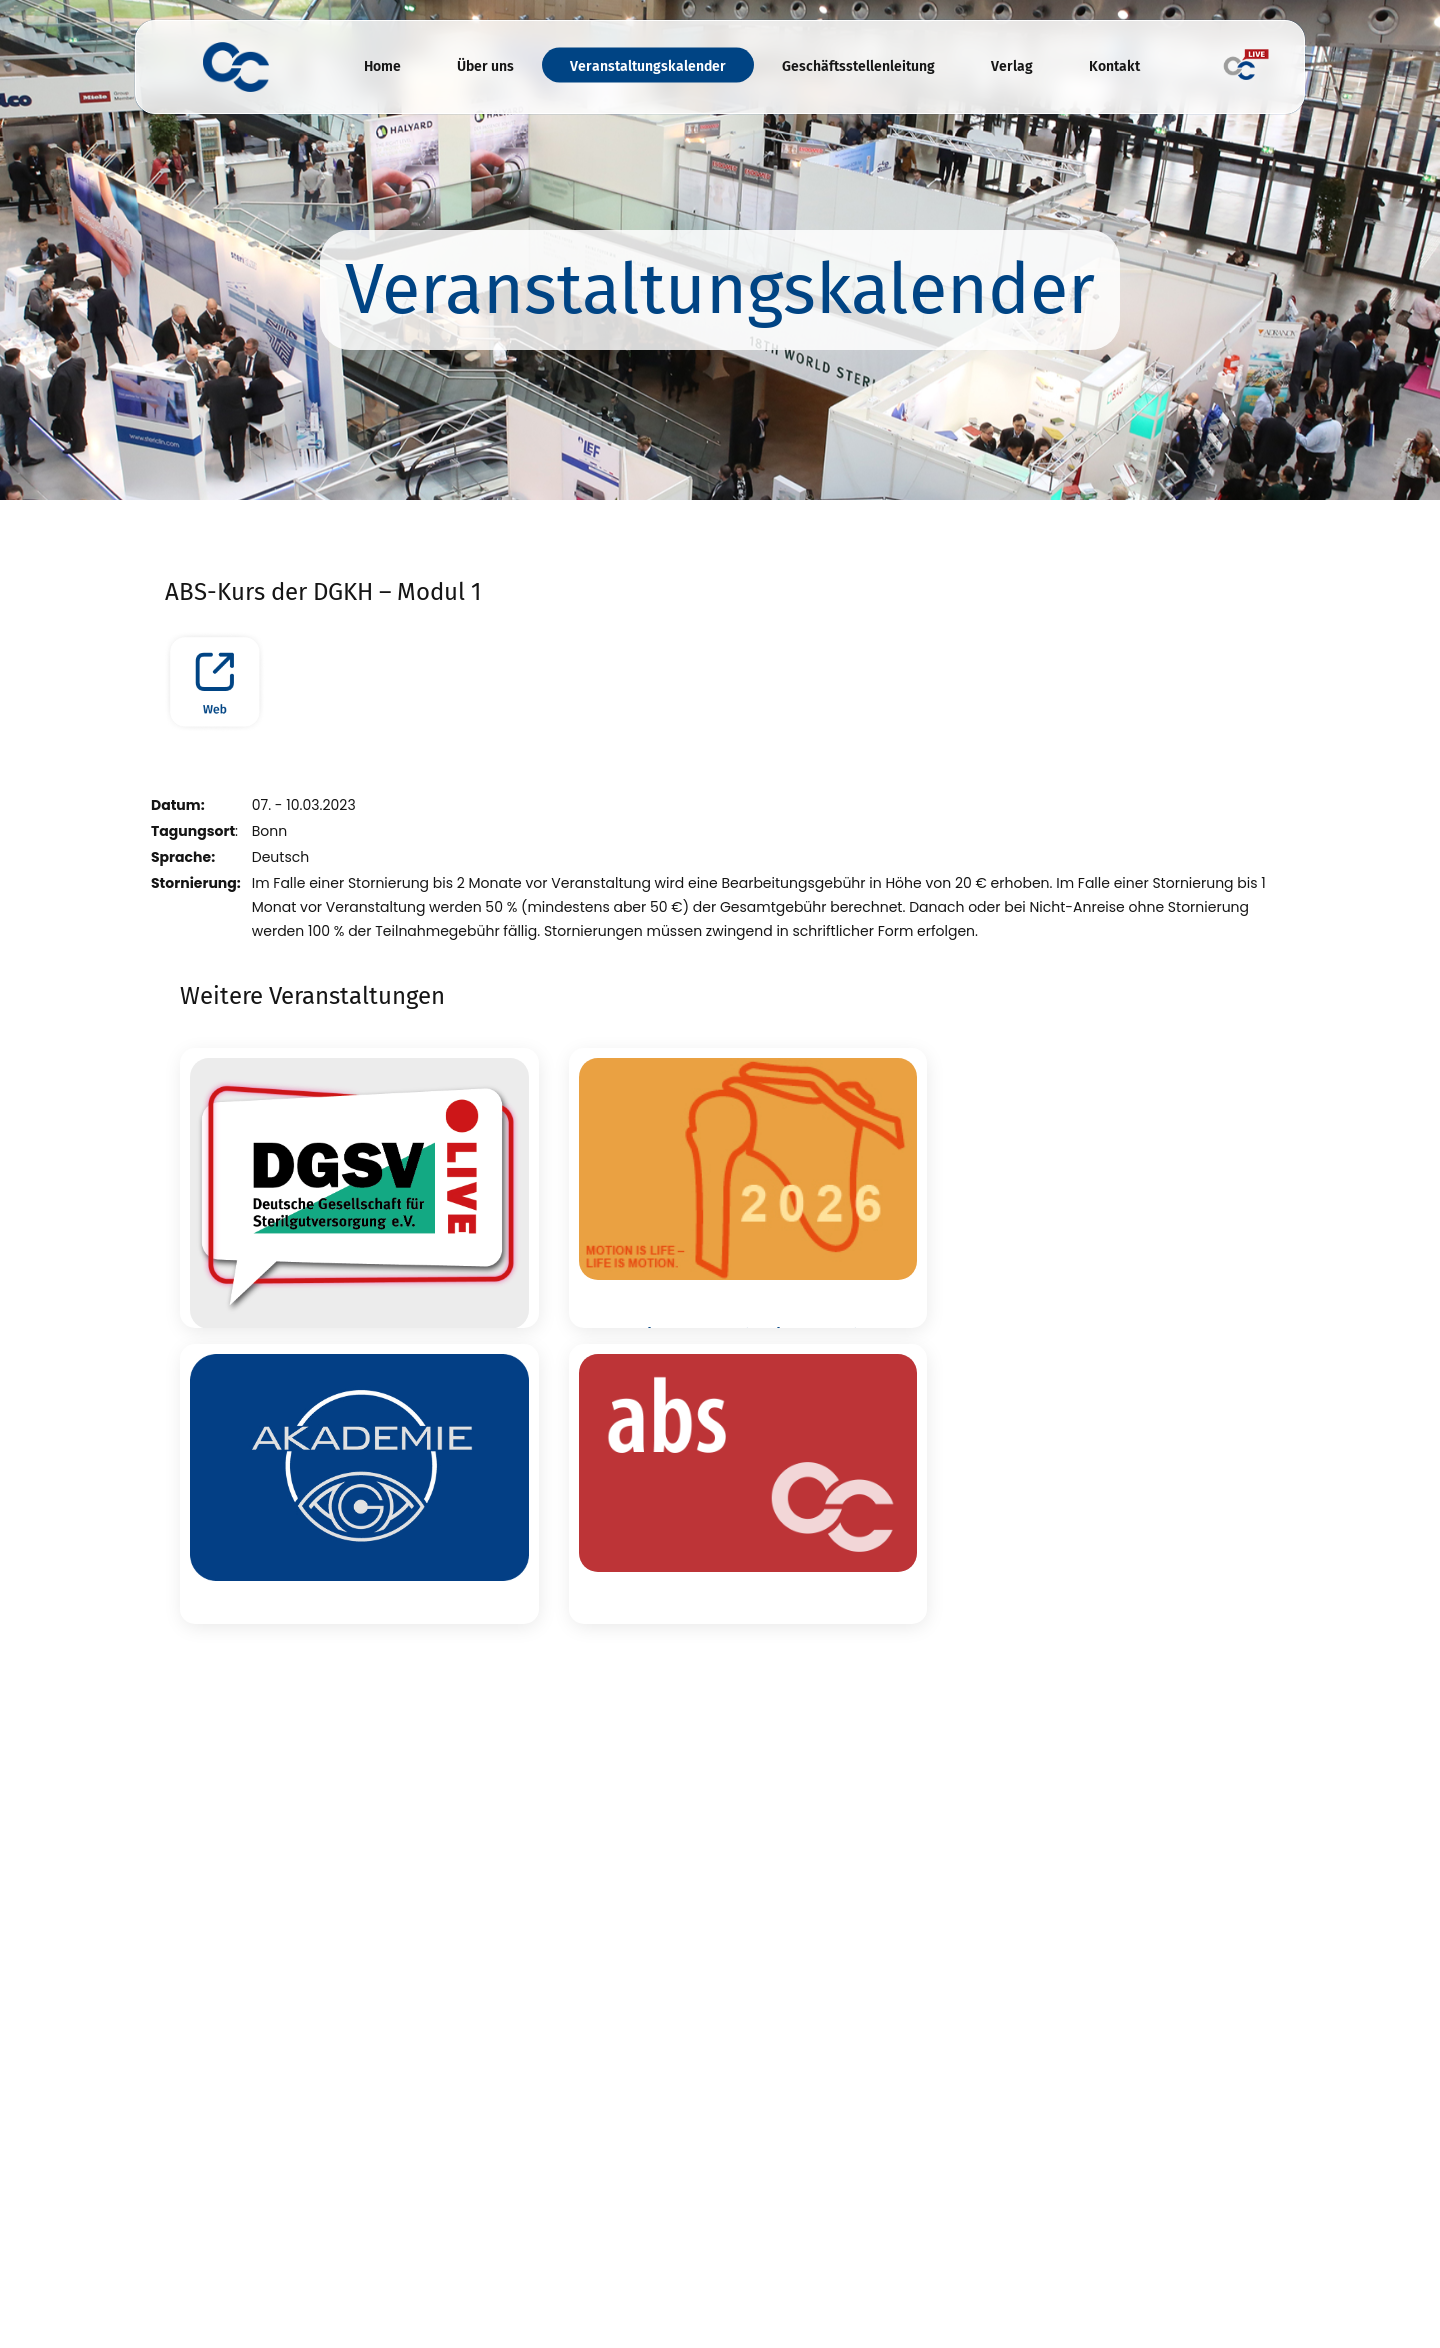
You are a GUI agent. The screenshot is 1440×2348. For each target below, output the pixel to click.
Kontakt (1114, 66)
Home (382, 66)
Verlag (1012, 66)
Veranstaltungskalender (648, 66)
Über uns (485, 66)
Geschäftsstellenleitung (858, 66)
